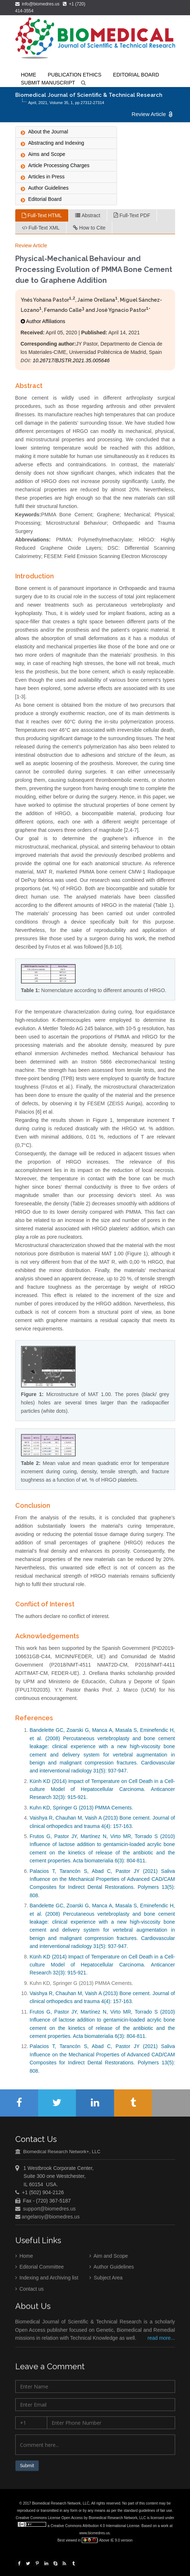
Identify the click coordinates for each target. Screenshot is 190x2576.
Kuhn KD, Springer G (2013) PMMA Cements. (81, 1808)
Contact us (29, 2290)
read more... (161, 2340)
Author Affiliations (43, 321)
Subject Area (105, 2279)
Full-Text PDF (132, 215)
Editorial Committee (39, 2268)
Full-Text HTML (42, 215)
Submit (27, 2468)
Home (24, 2257)
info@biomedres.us (38, 4)
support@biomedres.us (49, 2210)
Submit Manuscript (48, 83)
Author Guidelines (111, 2268)
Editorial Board (136, 75)
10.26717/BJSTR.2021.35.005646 (71, 360)
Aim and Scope (108, 2257)
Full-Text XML (41, 228)
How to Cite (89, 228)
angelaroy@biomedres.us (50, 2218)
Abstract (87, 215)
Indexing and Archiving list (46, 2279)
